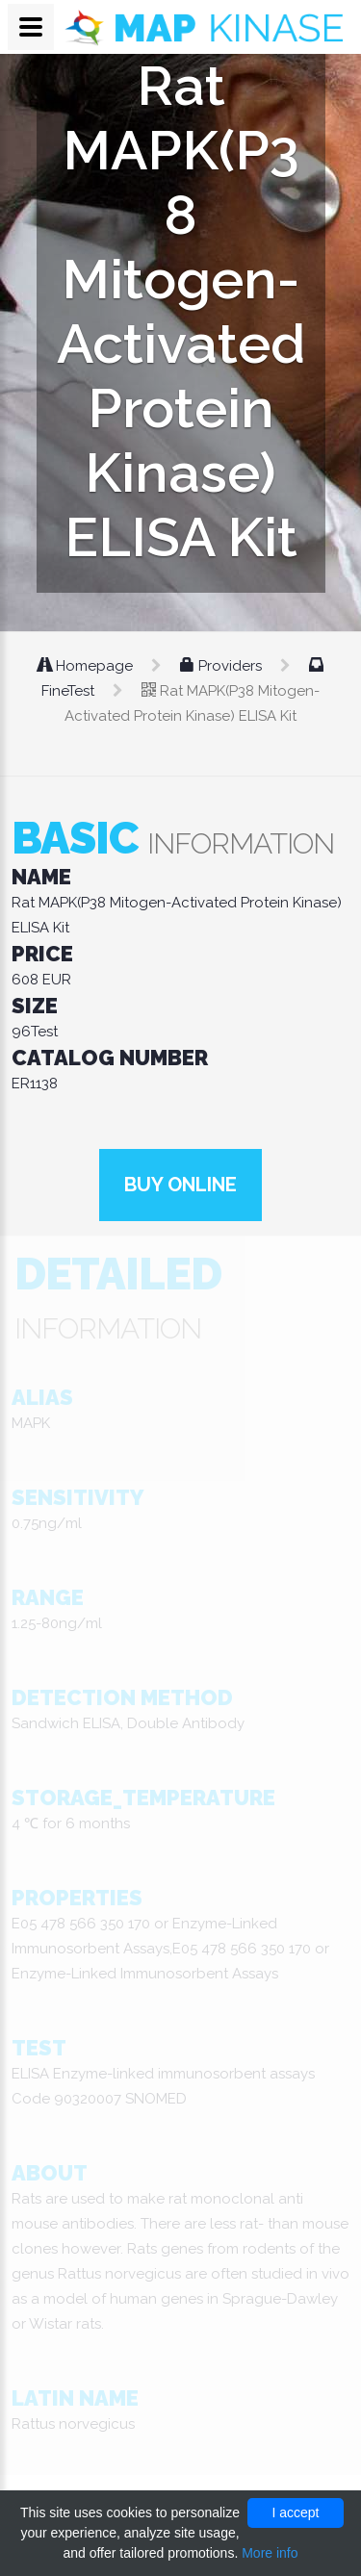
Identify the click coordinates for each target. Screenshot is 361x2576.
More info (269, 2553)
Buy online (180, 1184)
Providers (223, 666)
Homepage (87, 666)
